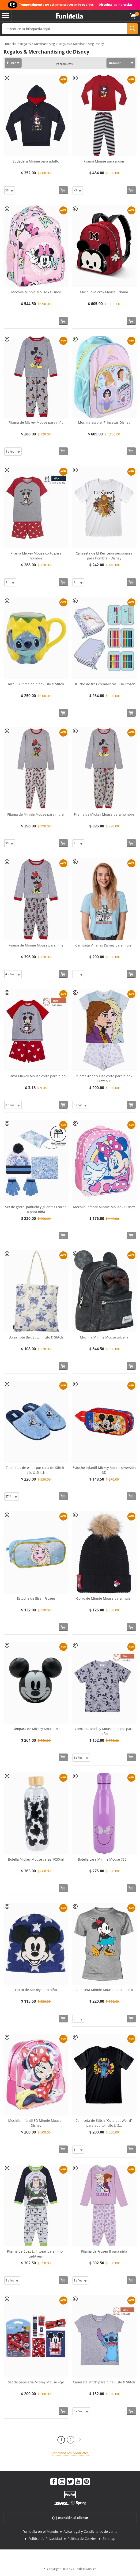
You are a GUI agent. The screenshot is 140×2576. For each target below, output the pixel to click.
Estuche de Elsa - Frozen (36, 1598)
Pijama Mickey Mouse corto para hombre (36, 555)
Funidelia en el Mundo (40, 2531)
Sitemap (108, 2538)
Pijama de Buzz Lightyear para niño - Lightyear (36, 2253)
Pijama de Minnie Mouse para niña (36, 945)
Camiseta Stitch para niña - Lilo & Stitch (104, 2382)
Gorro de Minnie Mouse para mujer (104, 1598)
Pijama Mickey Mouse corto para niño (36, 1076)
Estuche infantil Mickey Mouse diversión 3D (104, 1470)
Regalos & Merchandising (37, 44)
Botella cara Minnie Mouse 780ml (104, 1859)
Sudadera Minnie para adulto (36, 161)
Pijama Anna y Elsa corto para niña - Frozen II (104, 1078)
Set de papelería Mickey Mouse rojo (36, 2382)
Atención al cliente (70, 2517)
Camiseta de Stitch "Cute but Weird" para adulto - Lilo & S (104, 2123)
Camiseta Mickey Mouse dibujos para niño (104, 1731)
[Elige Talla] (9, 190)
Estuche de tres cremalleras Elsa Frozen (104, 684)
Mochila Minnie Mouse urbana (104, 1337)
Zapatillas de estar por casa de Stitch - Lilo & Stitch (36, 1470)
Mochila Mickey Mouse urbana (104, 292)
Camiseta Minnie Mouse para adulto (104, 1989)
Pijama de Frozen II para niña (104, 2251)
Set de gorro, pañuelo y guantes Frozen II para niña (36, 1209)
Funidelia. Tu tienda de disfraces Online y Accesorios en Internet (69, 16)
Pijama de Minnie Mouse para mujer (36, 814)
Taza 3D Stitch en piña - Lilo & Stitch (36, 684)
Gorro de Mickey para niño (36, 1989)
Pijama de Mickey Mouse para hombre (104, 814)
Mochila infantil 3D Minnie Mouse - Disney (36, 2123)
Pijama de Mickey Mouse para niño (35, 422)
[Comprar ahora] (63, 190)
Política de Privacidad (45, 2538)
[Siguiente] (80, 2440)
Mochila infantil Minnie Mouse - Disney (104, 1207)
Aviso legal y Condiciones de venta (90, 2531)
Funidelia (10, 44)
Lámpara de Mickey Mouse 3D (36, 1728)
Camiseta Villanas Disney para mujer (104, 945)
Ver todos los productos (70, 2453)
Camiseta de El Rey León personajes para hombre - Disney (104, 555)
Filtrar (11, 63)
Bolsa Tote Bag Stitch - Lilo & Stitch (36, 1337)
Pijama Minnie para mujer (104, 161)
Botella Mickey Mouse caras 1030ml (36, 1859)
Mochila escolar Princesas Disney (104, 422)
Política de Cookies (82, 2538)
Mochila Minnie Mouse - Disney (36, 292)
